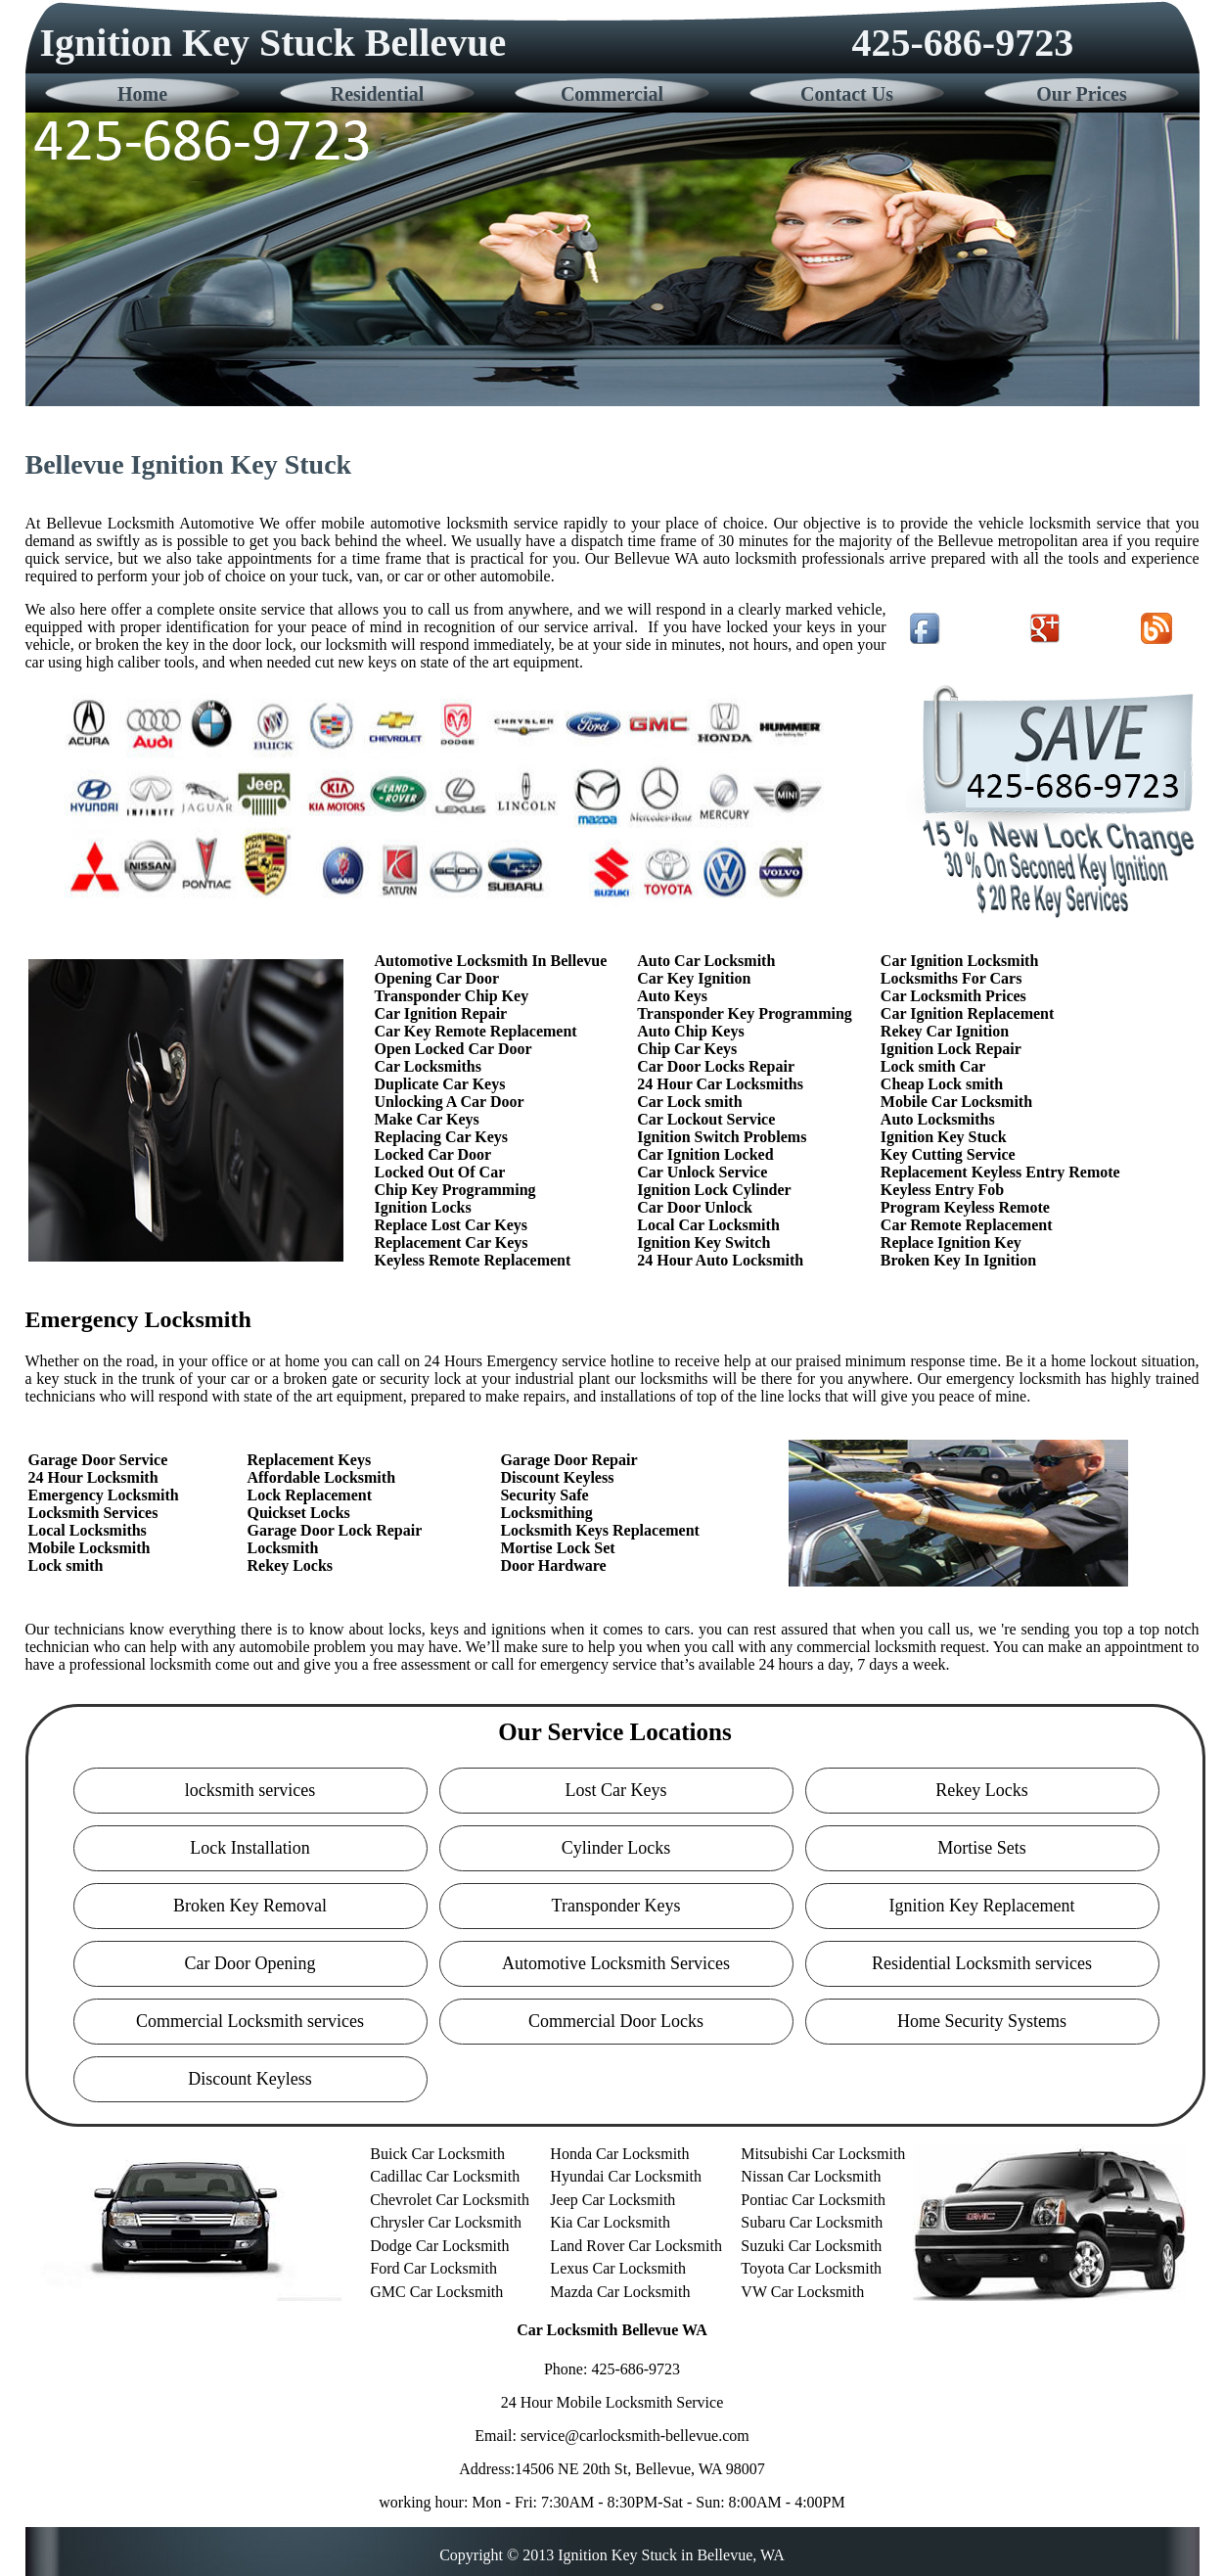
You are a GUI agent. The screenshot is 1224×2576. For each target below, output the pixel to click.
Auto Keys (672, 996)
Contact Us (846, 94)
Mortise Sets (981, 1848)
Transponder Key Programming (744, 1013)
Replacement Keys (309, 1459)
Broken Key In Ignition (958, 1260)
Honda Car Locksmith (619, 2153)
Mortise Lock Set (557, 1548)
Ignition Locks (423, 1207)
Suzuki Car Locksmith (811, 2245)
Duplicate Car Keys (440, 1084)
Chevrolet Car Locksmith (449, 2199)
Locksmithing (546, 1512)
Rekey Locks (290, 1565)
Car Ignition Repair (441, 1013)
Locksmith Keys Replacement (600, 1530)
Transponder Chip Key (452, 996)
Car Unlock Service (702, 1172)
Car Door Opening (250, 1963)
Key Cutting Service (948, 1154)
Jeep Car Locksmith (612, 2199)
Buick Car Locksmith (437, 2153)
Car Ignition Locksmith (960, 960)
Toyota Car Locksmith (811, 2268)
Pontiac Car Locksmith (813, 2199)
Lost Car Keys (616, 1790)
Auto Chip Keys (690, 1031)
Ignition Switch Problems (721, 1136)
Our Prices (1081, 94)
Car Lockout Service (706, 1119)
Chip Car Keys (687, 1048)
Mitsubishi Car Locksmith (823, 2153)
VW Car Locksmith (802, 2291)
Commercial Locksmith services (250, 2021)
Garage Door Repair (568, 1459)
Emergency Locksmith (103, 1495)
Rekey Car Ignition (945, 1031)
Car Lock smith (689, 1101)
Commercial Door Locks (615, 2021)
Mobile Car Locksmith (956, 1101)
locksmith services (250, 1790)
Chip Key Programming (455, 1189)
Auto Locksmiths (938, 1119)
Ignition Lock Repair (951, 1048)
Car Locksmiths (428, 1066)
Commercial (612, 94)
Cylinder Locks (616, 1848)
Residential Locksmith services (982, 1963)
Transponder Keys (616, 1905)
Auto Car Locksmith (706, 960)
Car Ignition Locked (705, 1154)
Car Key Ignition (693, 978)
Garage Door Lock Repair (334, 1530)
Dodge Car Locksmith (439, 2245)
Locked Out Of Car (440, 1172)
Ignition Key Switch (703, 1242)
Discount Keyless (556, 1477)
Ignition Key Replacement (982, 1905)
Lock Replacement (309, 1495)
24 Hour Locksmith (93, 1477)
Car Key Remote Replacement (476, 1031)
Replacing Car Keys (442, 1136)
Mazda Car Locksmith (620, 2291)
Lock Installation (249, 1848)
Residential (378, 94)
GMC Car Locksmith (436, 2291)
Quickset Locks (298, 1512)
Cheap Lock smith (942, 1084)
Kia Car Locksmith (610, 2222)
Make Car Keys (427, 1119)
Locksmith (282, 1548)
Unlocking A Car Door (449, 1101)
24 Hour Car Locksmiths (720, 1084)
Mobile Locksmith (89, 1548)
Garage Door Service (98, 1459)
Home (142, 94)
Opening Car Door (437, 978)
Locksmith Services (93, 1512)
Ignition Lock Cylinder (714, 1189)
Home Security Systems (981, 2021)
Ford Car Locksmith (433, 2268)
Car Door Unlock (694, 1207)
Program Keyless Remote (965, 1207)
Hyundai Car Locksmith (626, 2176)
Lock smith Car (933, 1066)
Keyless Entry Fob (942, 1189)
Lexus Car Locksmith (618, 2268)
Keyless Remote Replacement (473, 1260)
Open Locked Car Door (453, 1048)
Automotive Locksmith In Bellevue (491, 960)
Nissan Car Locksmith (811, 2176)
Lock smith (66, 1565)
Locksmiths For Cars (951, 978)
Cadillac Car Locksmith (445, 2176)
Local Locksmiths (87, 1530)
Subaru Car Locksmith (812, 2222)
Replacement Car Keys (451, 1242)
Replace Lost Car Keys (451, 1225)
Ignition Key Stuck (944, 1136)
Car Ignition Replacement (967, 1013)
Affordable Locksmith (321, 1477)
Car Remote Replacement (967, 1225)
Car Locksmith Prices (953, 996)
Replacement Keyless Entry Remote (1000, 1172)
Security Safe (544, 1495)
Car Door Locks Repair (715, 1066)
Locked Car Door (433, 1154)
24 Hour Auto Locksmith (720, 1260)
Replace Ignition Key (951, 1242)
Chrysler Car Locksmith (445, 2222)
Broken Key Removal (250, 1905)
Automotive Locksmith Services (616, 1963)
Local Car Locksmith (708, 1225)
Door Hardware (553, 1565)
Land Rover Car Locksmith (636, 2245)
